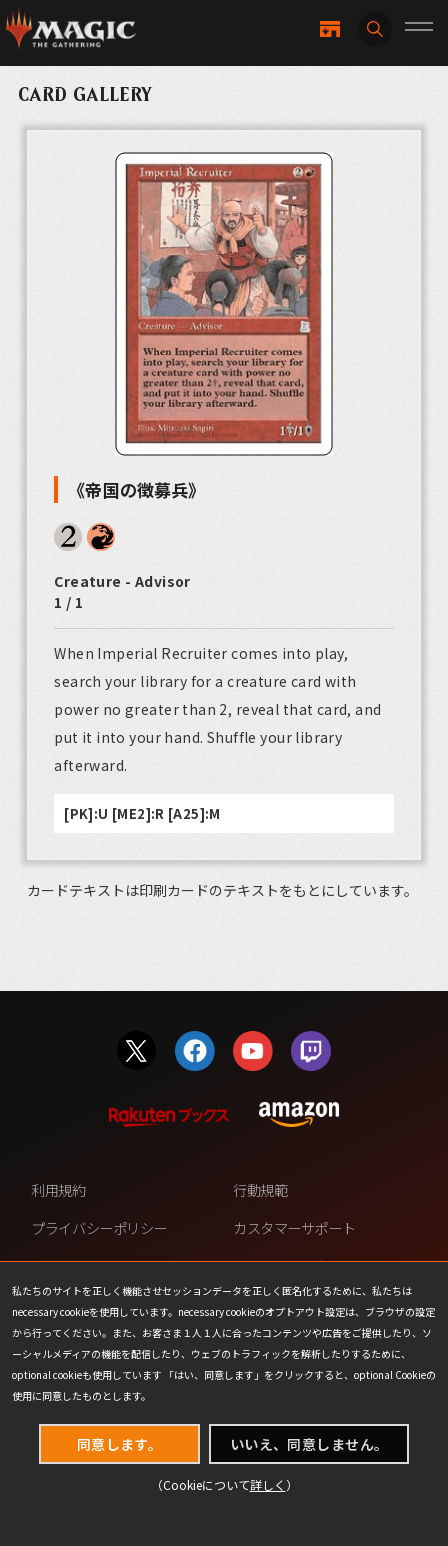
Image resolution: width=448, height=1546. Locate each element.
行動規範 (260, 1189)
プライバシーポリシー (99, 1227)
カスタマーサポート (294, 1227)
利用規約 (58, 1189)
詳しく (268, 1484)
